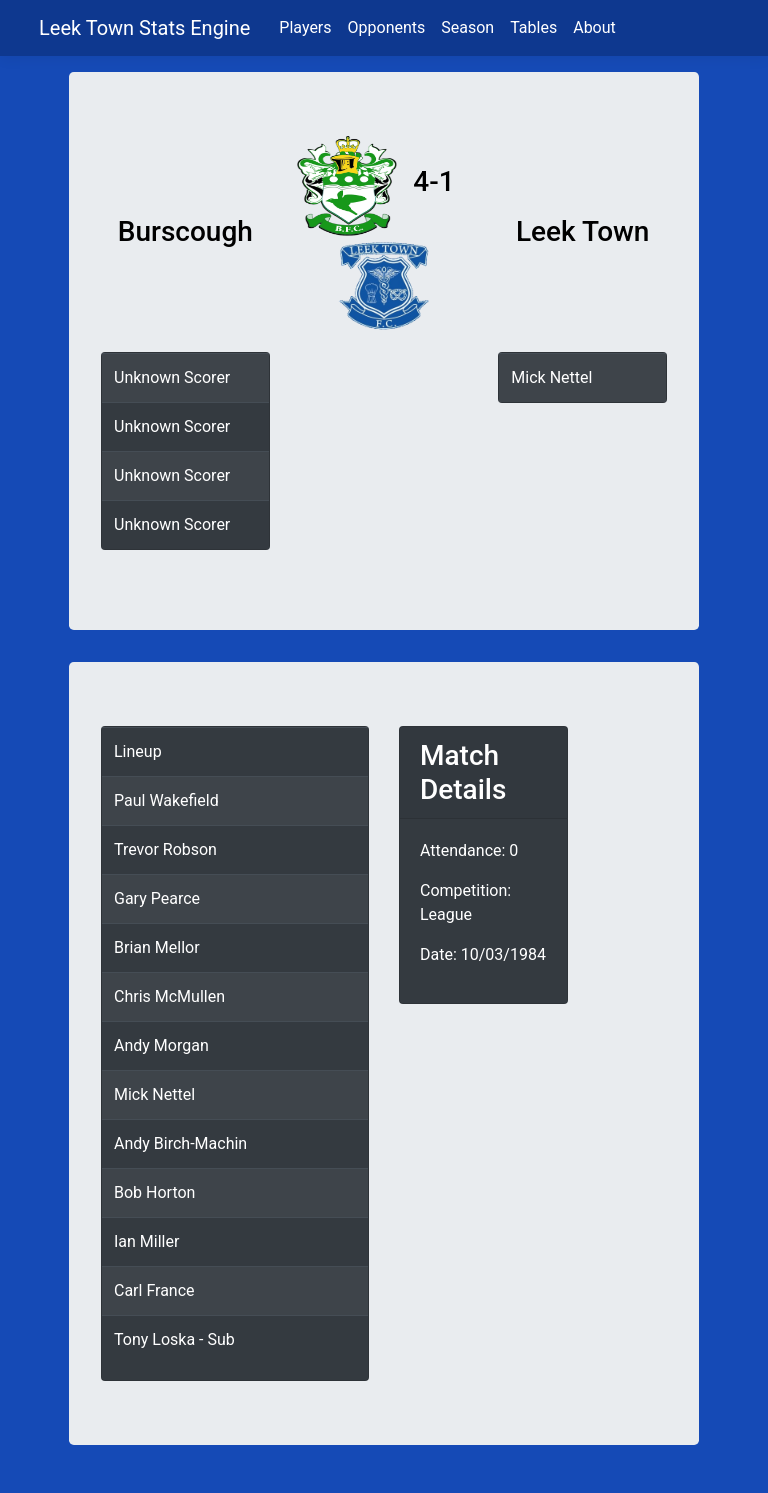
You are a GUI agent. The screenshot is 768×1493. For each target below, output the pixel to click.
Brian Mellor (157, 947)
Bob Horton (154, 1192)
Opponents (387, 27)
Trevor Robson (165, 849)
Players (305, 27)
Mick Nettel (551, 377)
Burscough (185, 231)
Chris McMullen (169, 996)
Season (467, 27)
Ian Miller (146, 1241)
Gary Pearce (157, 898)
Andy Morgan (161, 1045)
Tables (533, 27)
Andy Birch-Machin (180, 1143)
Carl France (154, 1290)
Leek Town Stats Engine (147, 28)
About (594, 27)
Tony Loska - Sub (174, 1339)
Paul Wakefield (166, 800)
